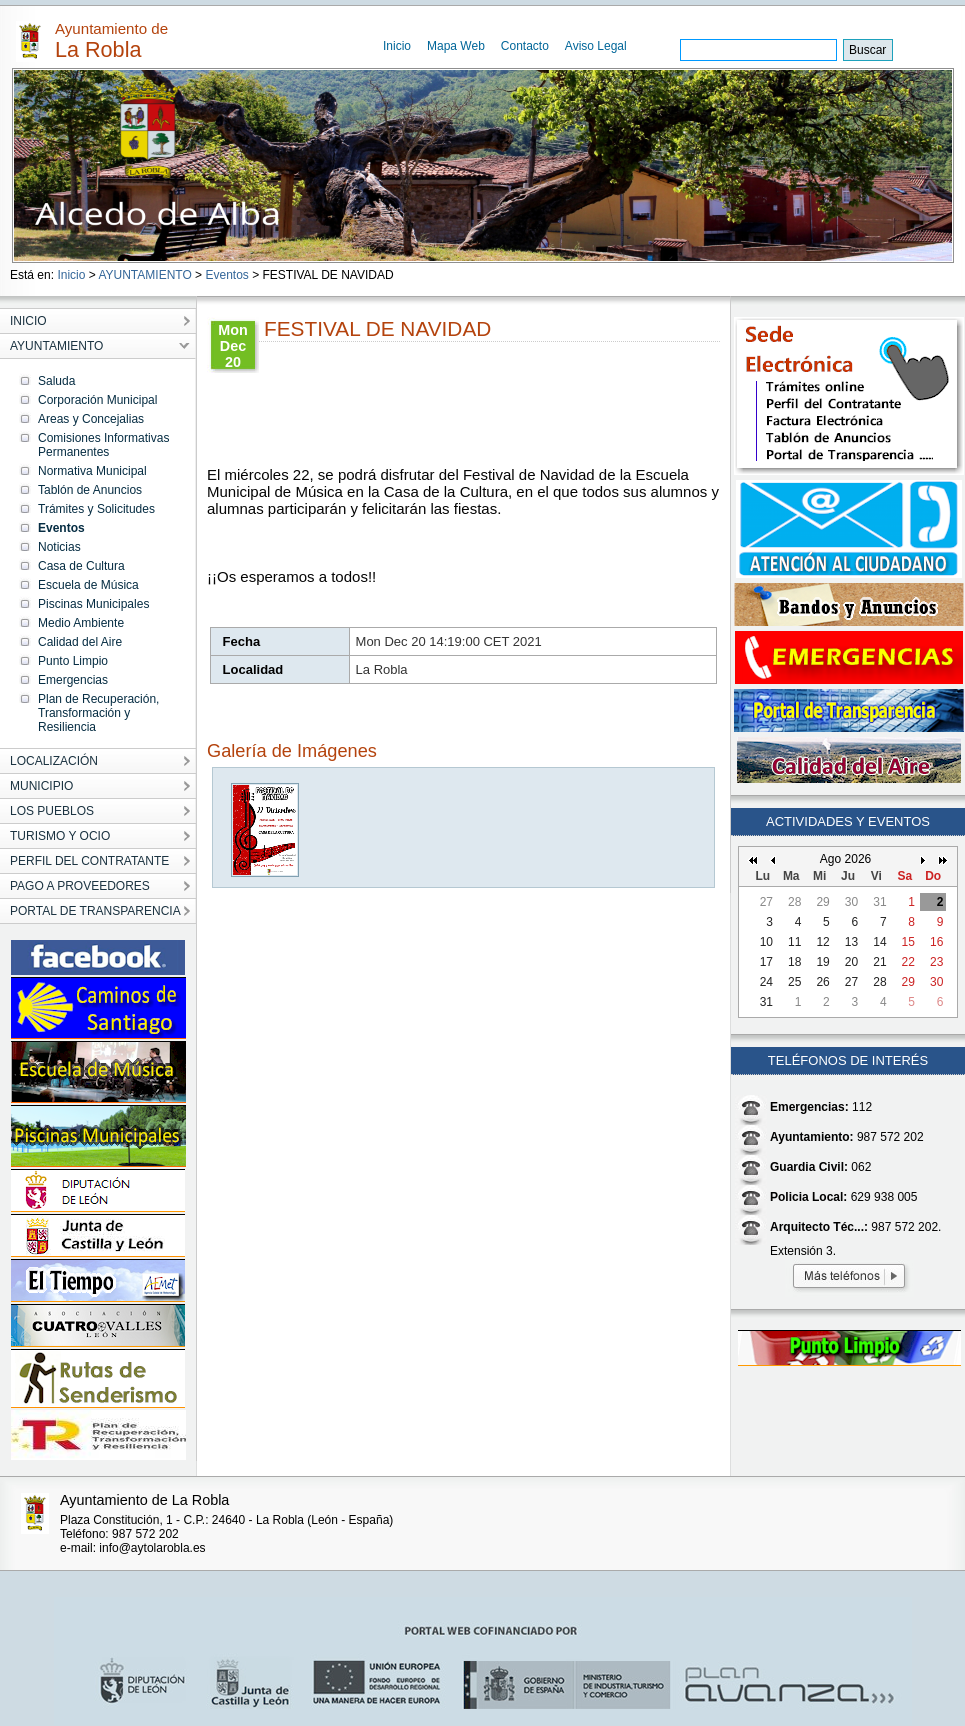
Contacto (525, 46)
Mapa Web (456, 46)
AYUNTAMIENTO (144, 275)
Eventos (226, 275)
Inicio (397, 46)
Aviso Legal (596, 46)
